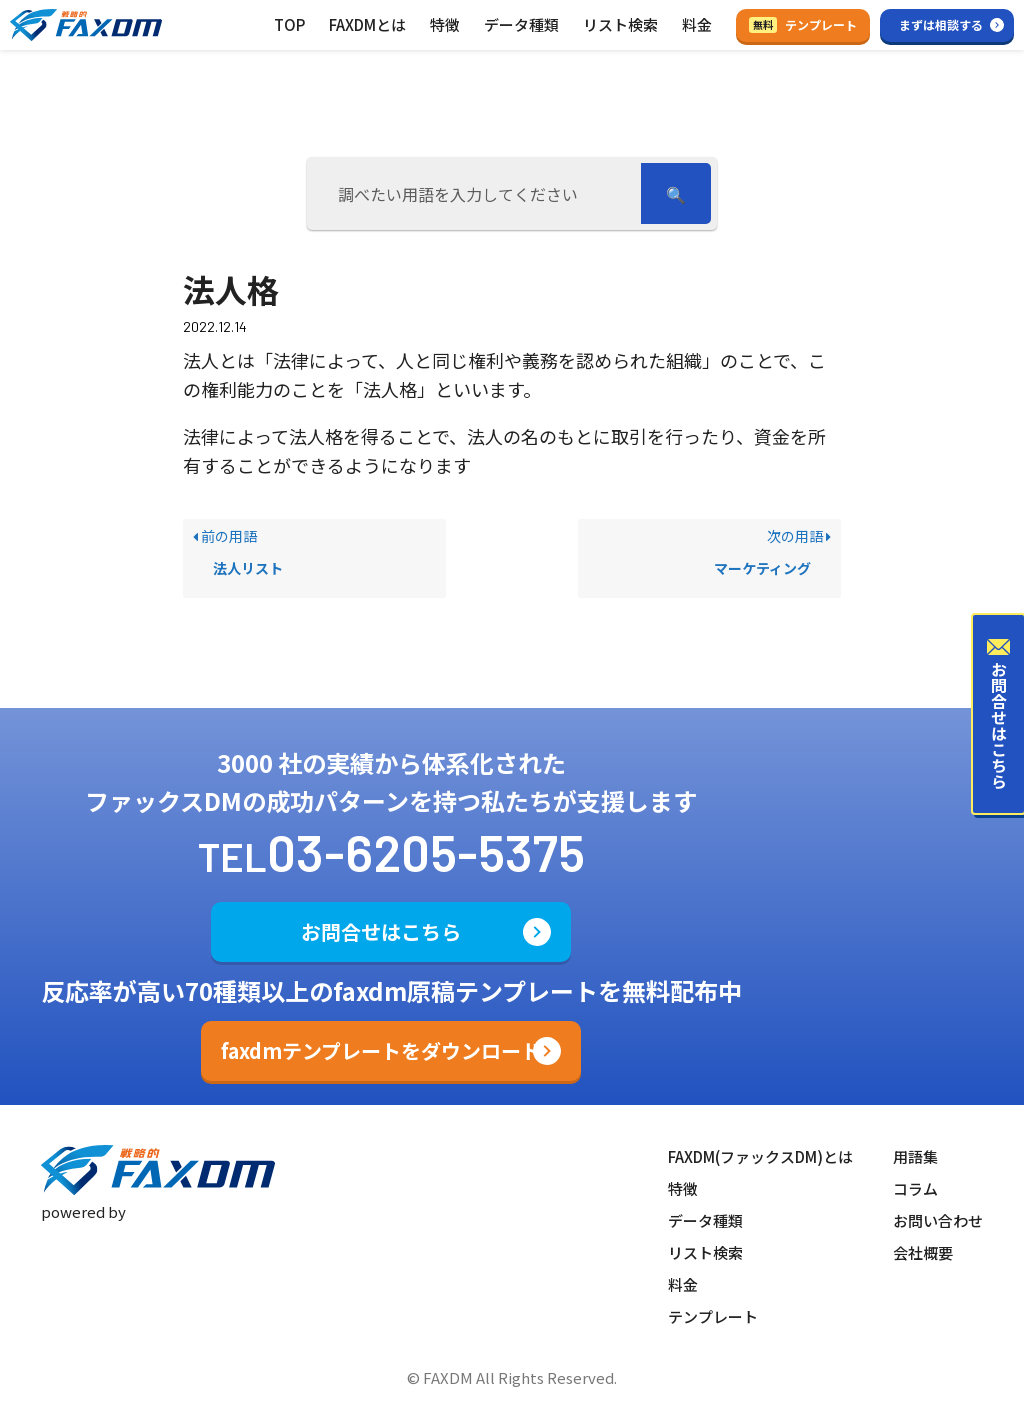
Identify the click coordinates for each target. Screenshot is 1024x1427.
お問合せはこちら (381, 931)
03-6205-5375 (426, 851)
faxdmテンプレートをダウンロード (381, 1050)
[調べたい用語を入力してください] (477, 193)
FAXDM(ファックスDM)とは (760, 1156)
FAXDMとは (367, 24)
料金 (697, 24)
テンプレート (803, 24)
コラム (915, 1188)
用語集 (915, 1156)
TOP (289, 24)
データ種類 (521, 24)
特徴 (445, 24)
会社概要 (923, 1252)
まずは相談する (941, 24)
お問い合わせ (938, 1220)
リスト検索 (620, 24)
